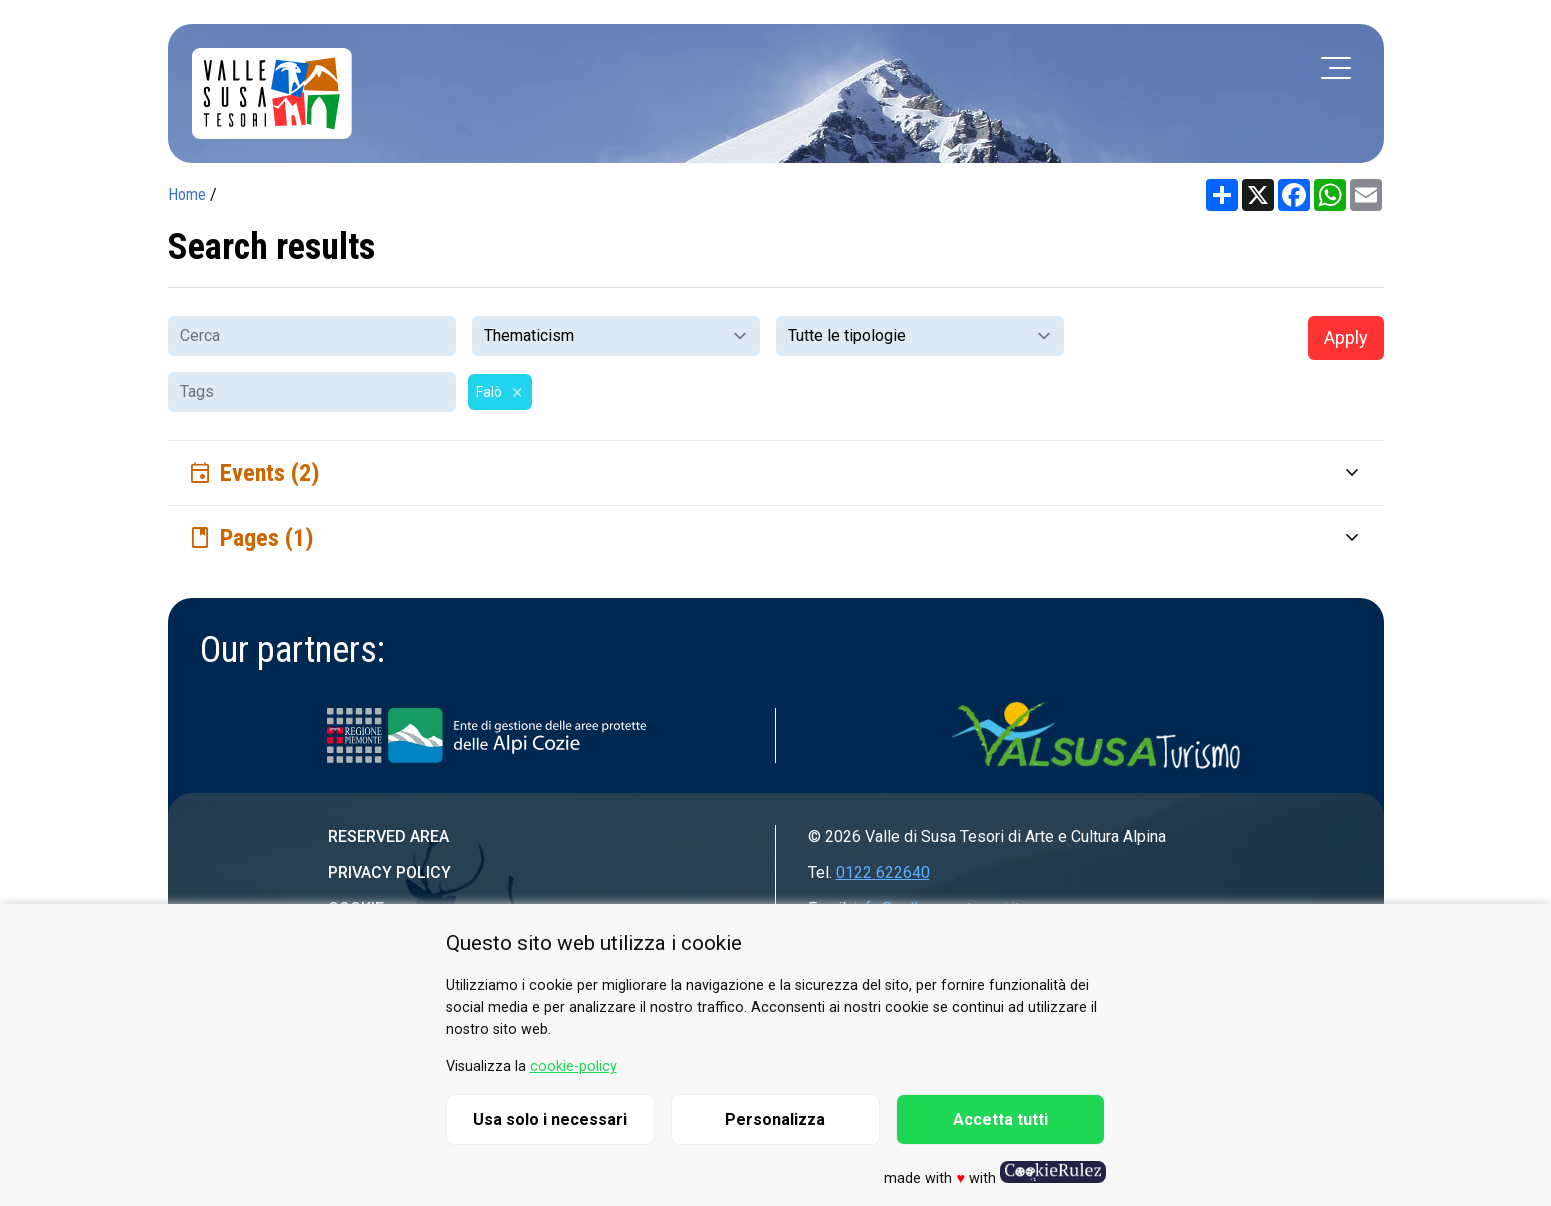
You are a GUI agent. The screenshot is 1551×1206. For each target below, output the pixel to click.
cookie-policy (573, 1066)
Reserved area (388, 836)
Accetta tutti (1000, 1119)
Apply (1346, 337)
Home (187, 194)
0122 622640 (883, 872)
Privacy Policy (389, 872)
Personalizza (775, 1119)
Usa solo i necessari (550, 1119)
